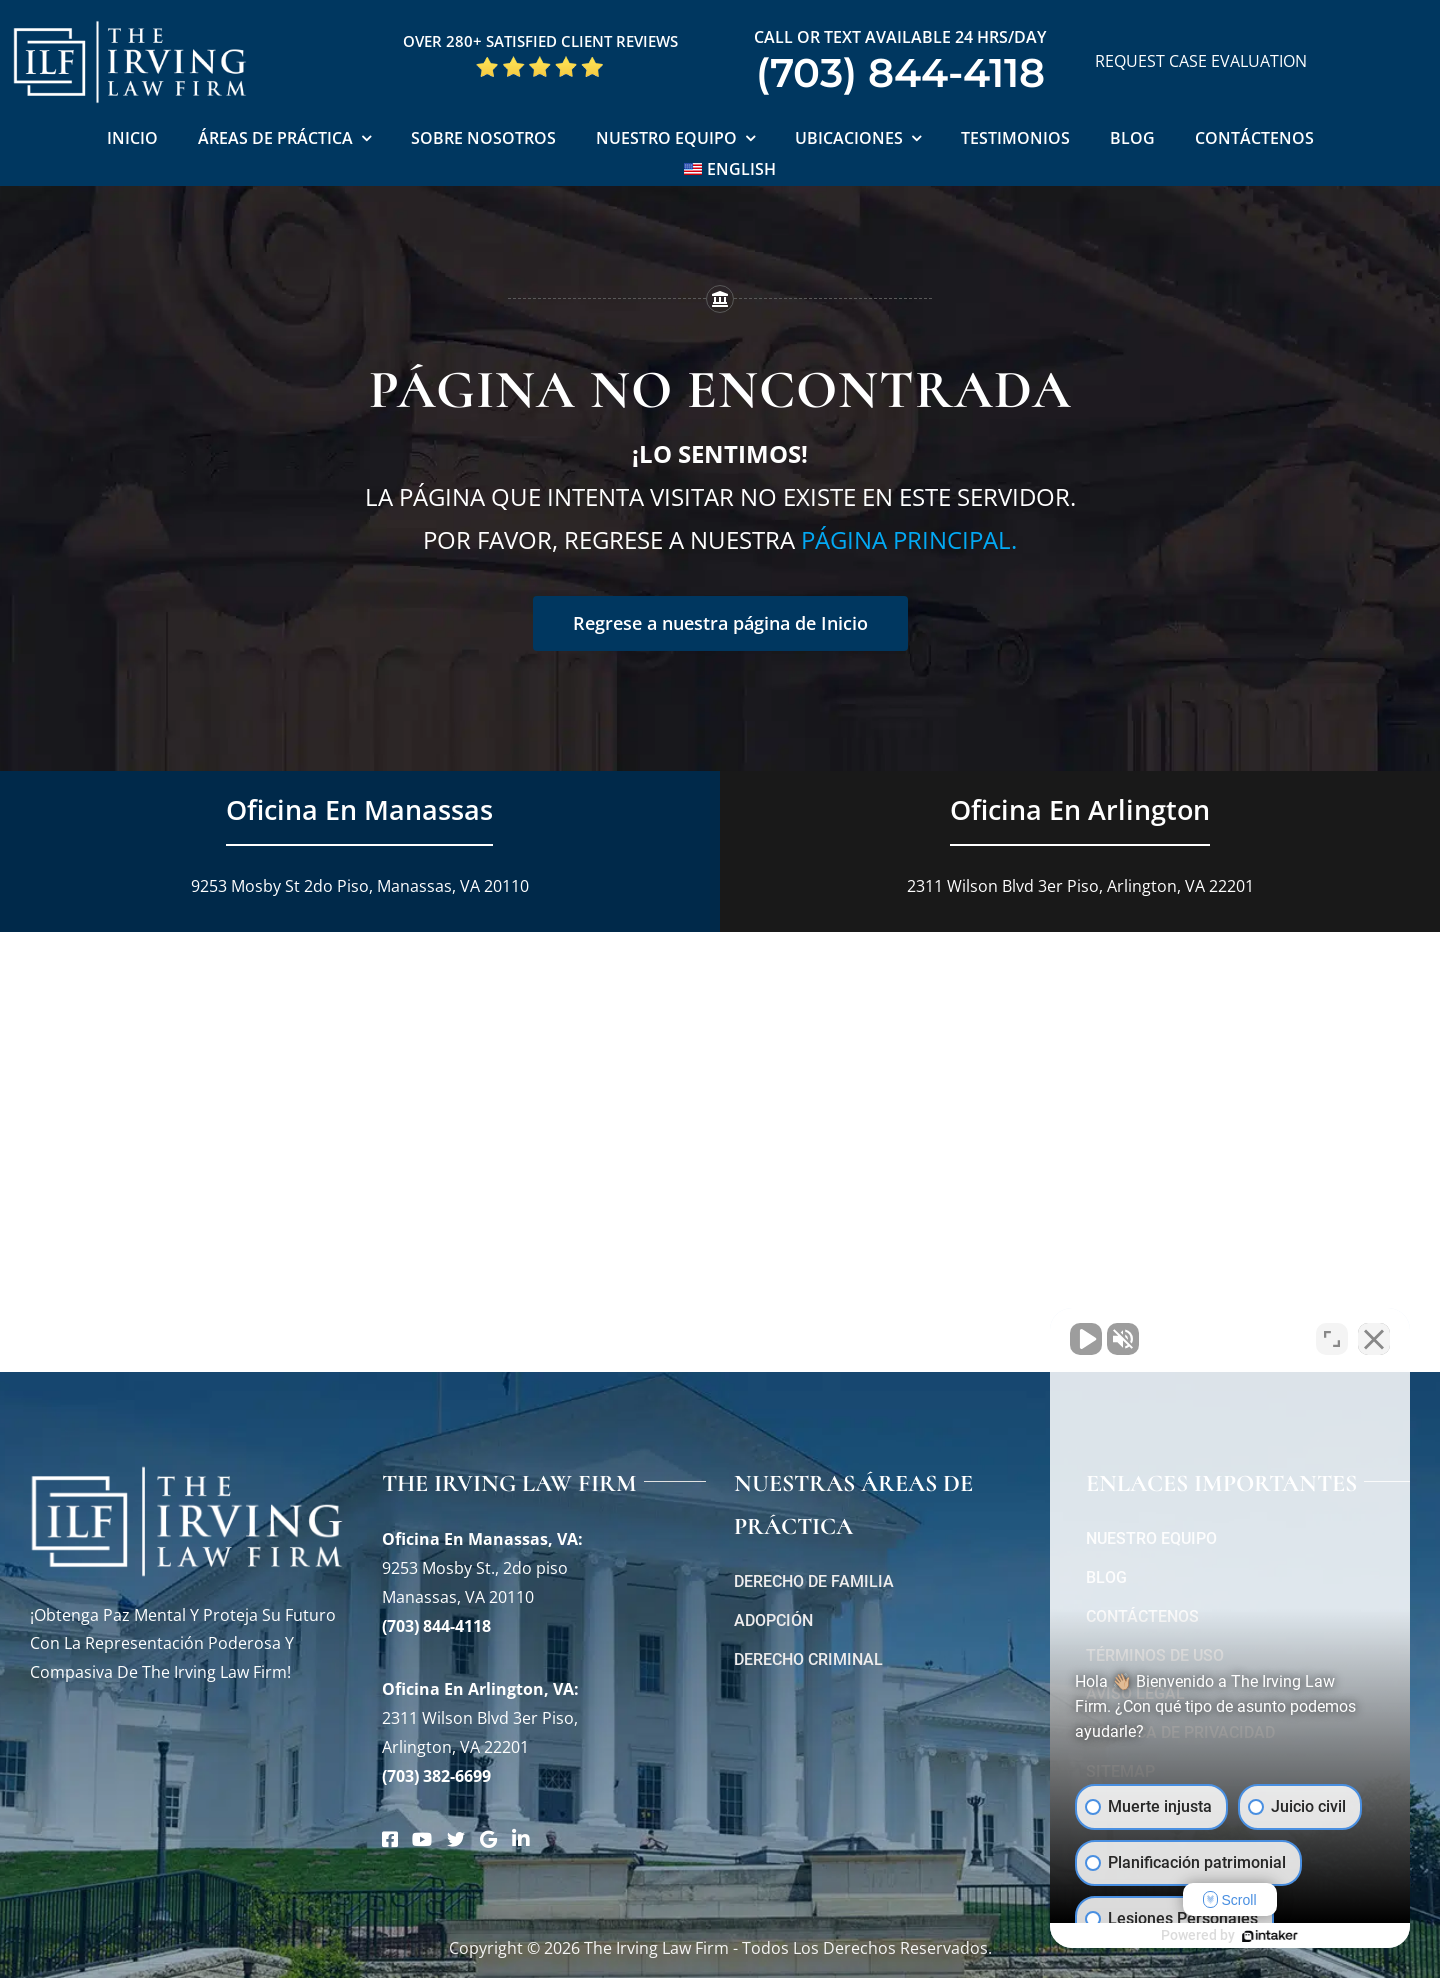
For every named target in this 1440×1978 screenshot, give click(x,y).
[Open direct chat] (1332, 1339)
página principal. (909, 539)
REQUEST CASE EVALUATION (1201, 61)
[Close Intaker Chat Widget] (1374, 1339)
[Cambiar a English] (730, 170)
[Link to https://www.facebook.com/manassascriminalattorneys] (390, 1839)
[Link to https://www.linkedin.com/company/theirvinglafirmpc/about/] (521, 1839)
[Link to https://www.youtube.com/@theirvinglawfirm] (422, 1839)
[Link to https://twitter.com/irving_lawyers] (456, 1839)
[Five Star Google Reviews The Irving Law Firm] (540, 63)
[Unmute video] (1086, 1339)
